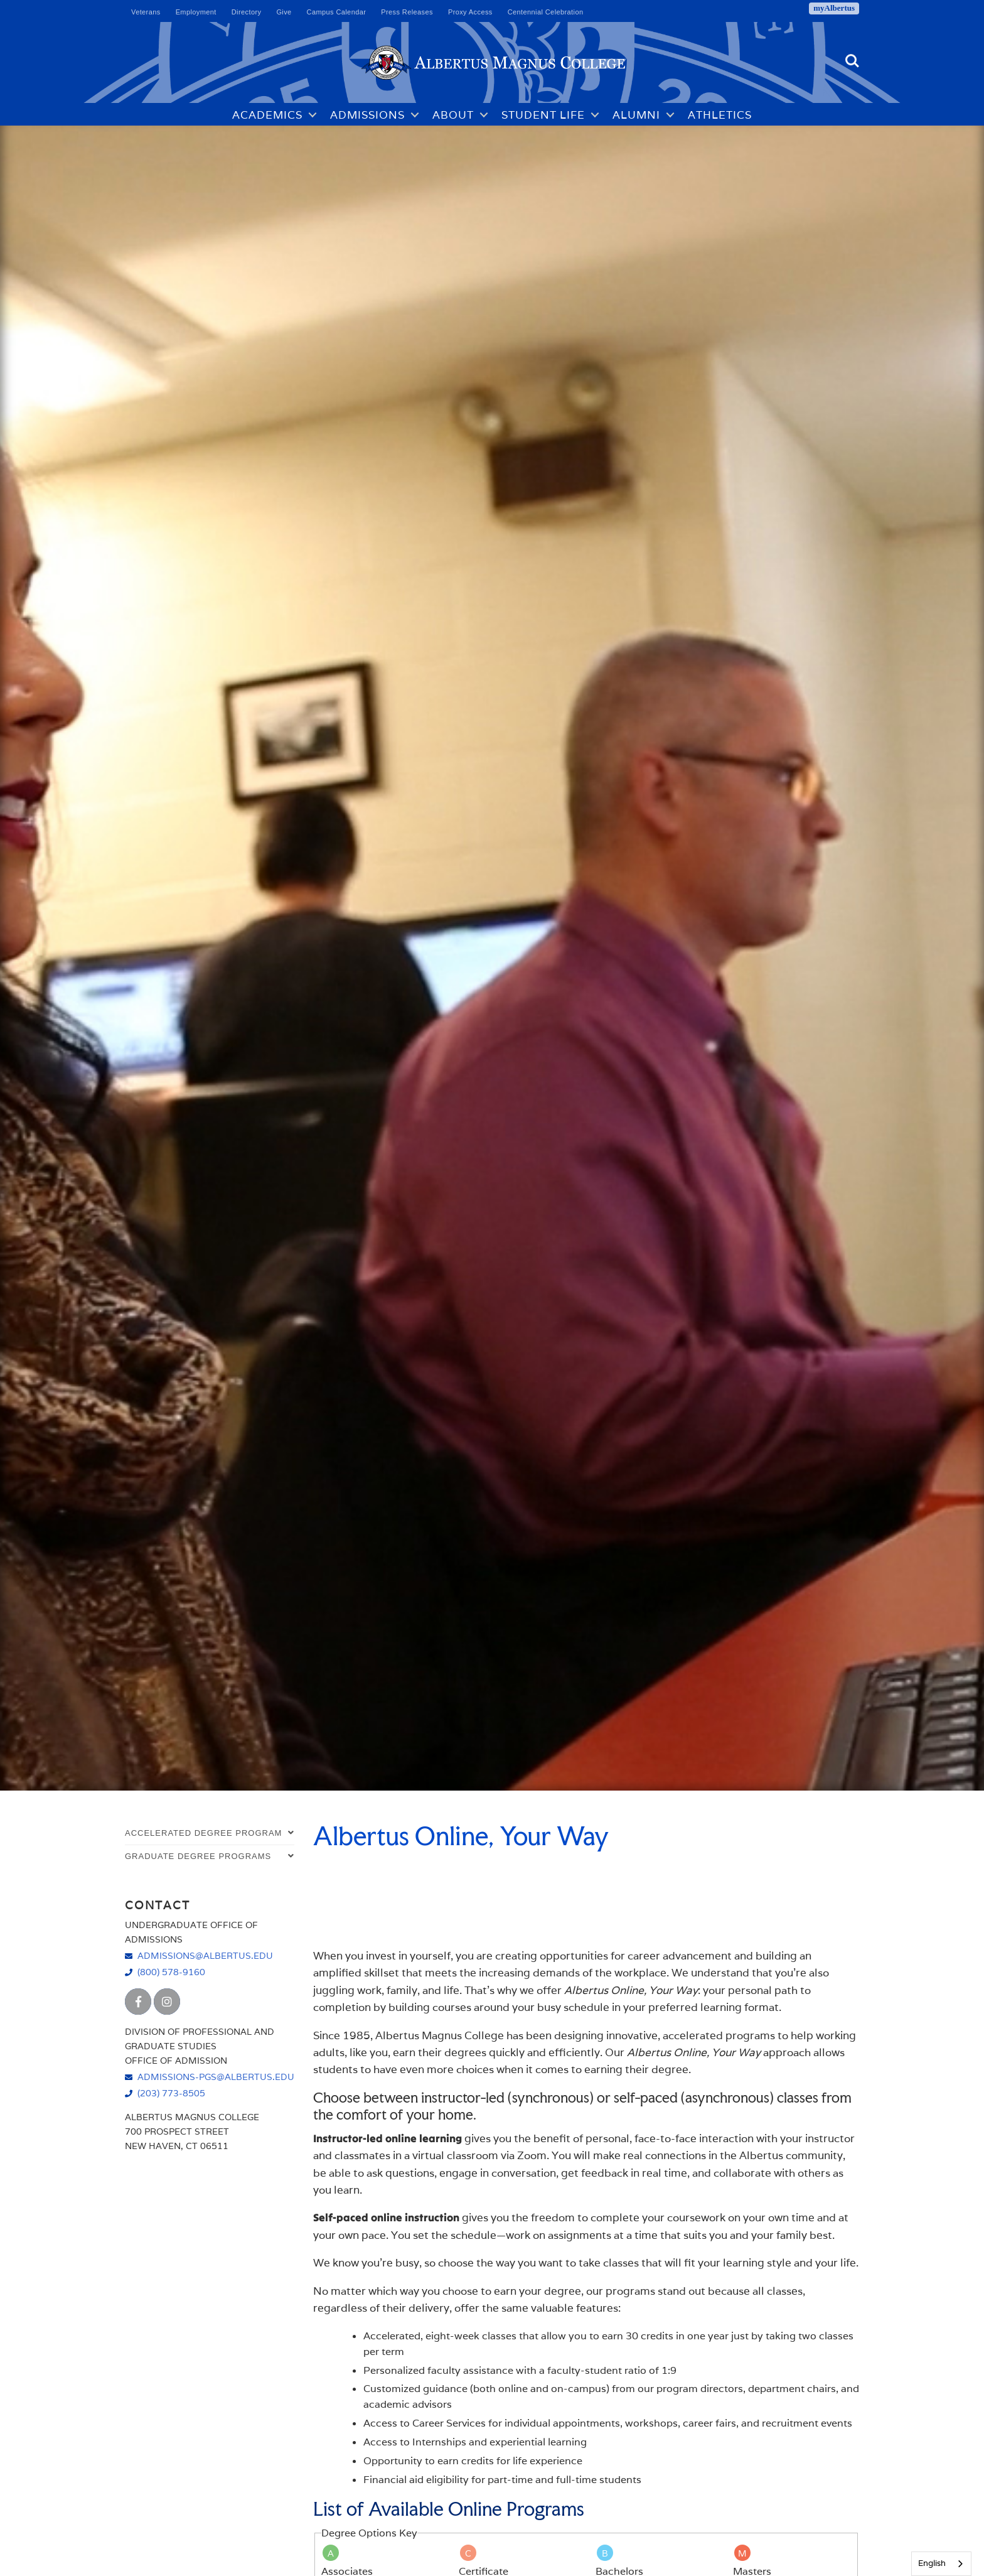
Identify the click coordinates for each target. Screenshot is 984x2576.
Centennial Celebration (546, 12)
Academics (267, 115)
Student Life (543, 115)
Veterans (146, 12)
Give (283, 12)
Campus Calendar (336, 12)
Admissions (367, 115)
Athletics (720, 115)
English (932, 2563)
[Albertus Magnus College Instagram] (167, 2001)
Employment (196, 12)
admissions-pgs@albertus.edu (215, 2077)
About (453, 115)
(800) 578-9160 (171, 1972)
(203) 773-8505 (171, 2093)
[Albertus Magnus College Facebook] (138, 2001)
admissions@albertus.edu (205, 1955)
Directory (247, 12)
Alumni (636, 115)
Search (852, 61)
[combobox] (941, 2564)
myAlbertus (834, 8)
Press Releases (407, 12)
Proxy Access (470, 12)
